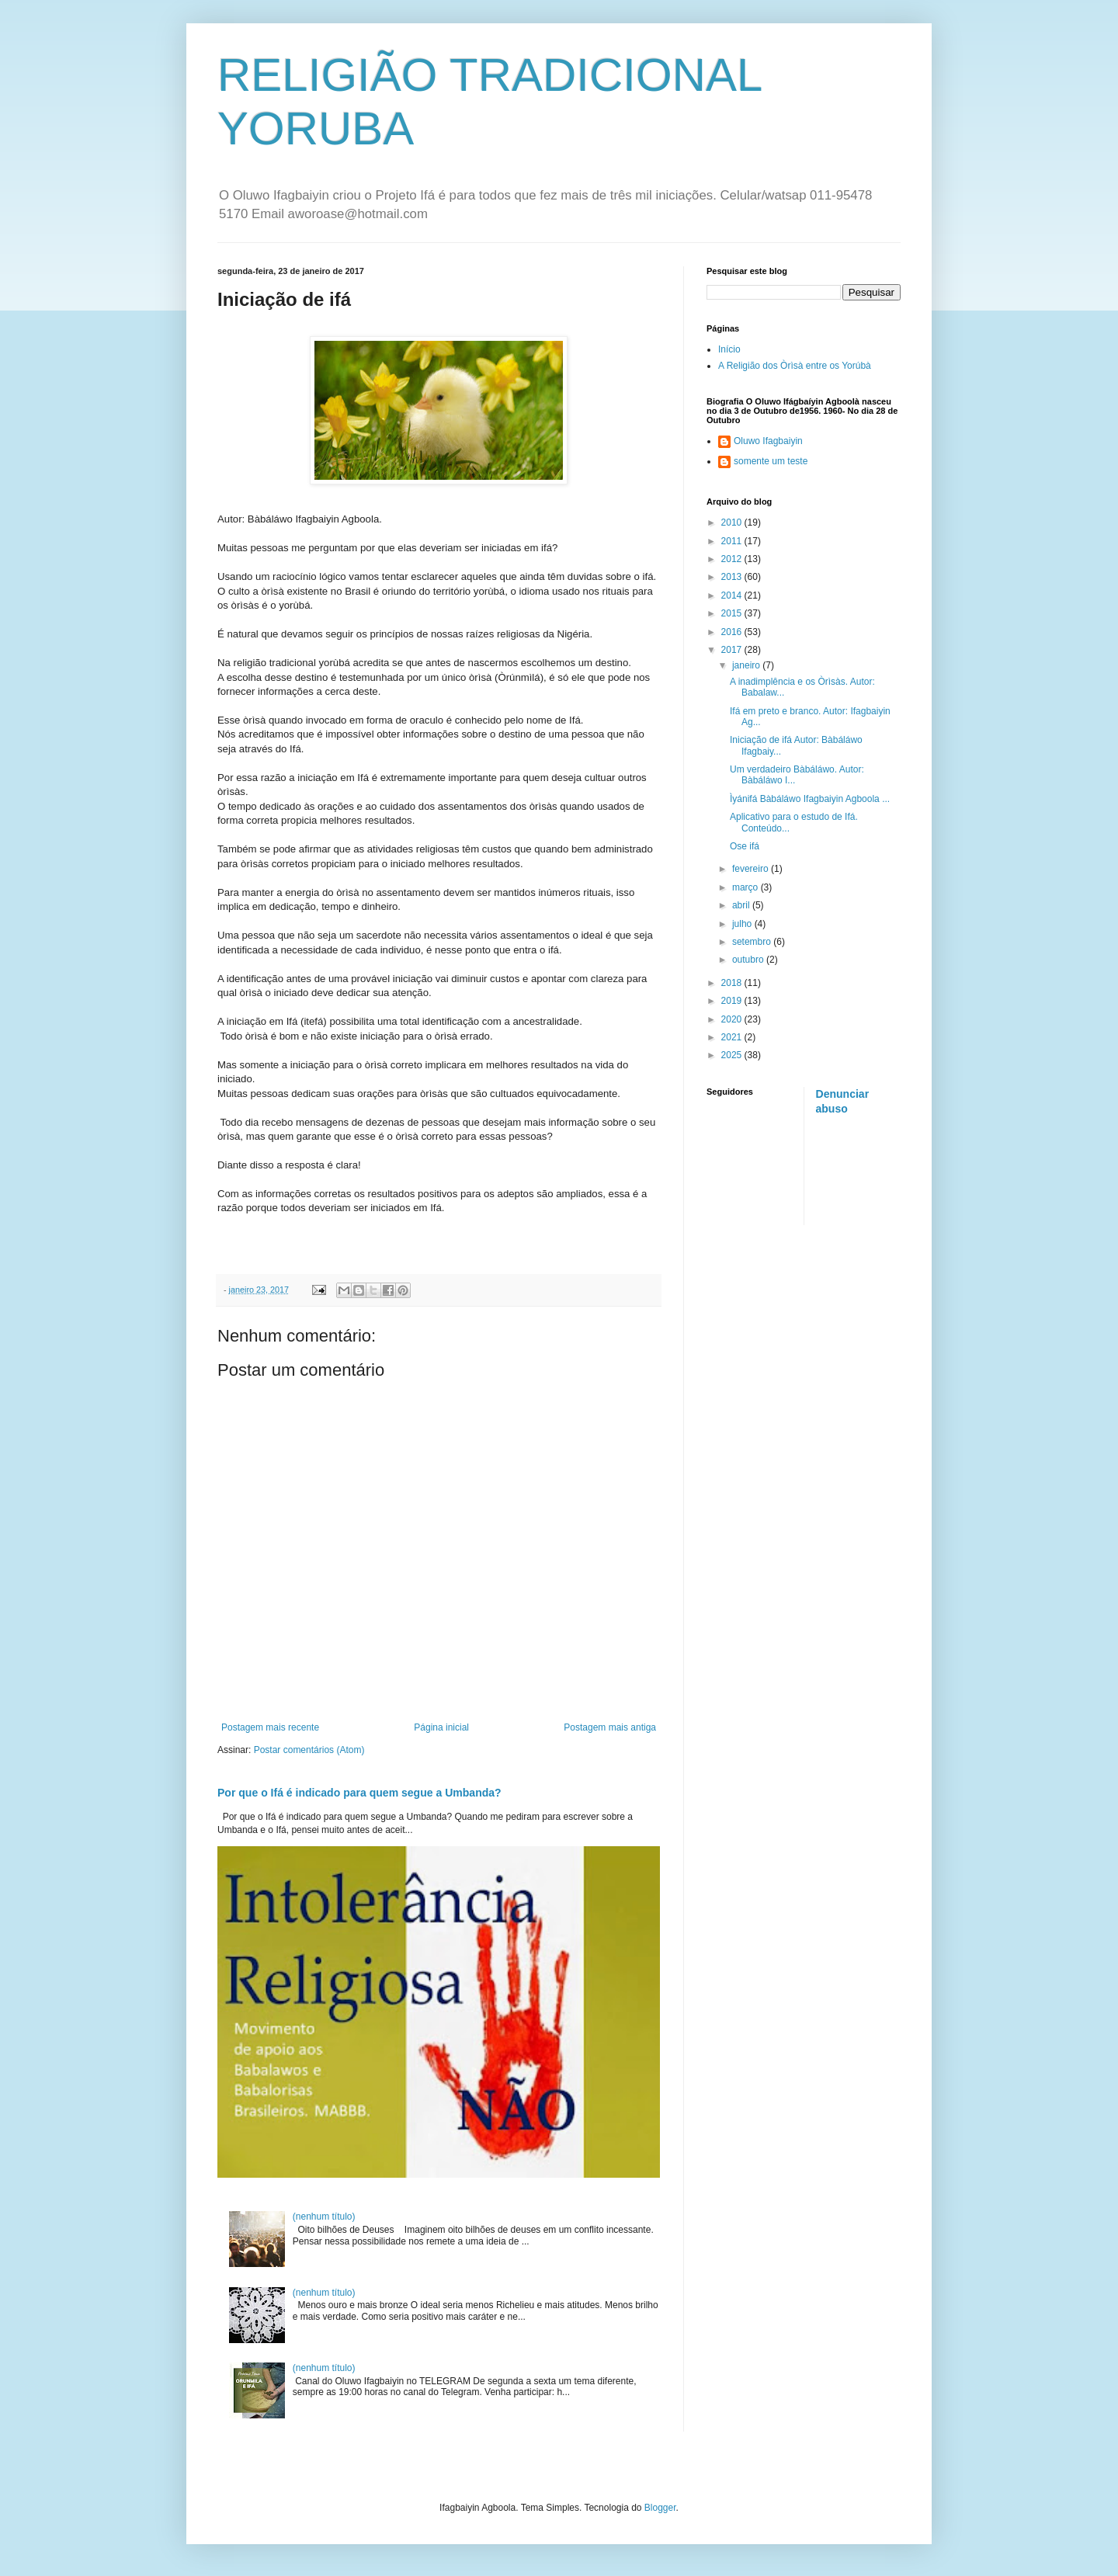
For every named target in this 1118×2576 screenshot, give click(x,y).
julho (743, 923)
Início (729, 349)
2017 (733, 649)
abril (742, 905)
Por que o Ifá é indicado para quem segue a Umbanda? (359, 1792)
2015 (733, 613)
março (746, 887)
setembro (752, 941)
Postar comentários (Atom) (309, 1750)
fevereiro (751, 868)
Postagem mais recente (270, 1727)
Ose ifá (744, 846)
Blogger (660, 2507)
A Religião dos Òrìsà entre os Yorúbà (794, 365)
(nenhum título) (324, 2216)
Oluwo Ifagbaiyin (768, 441)
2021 (733, 1037)
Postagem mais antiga (610, 1727)
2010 (733, 522)
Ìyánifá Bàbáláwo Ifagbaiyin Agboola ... (810, 798)
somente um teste (770, 461)
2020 (733, 1019)
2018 (733, 982)
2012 (733, 559)
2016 (733, 632)
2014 (733, 595)
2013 (733, 576)
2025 (733, 1055)
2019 (733, 1000)
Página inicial (441, 1727)
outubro (749, 959)
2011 (733, 541)
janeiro (747, 665)
